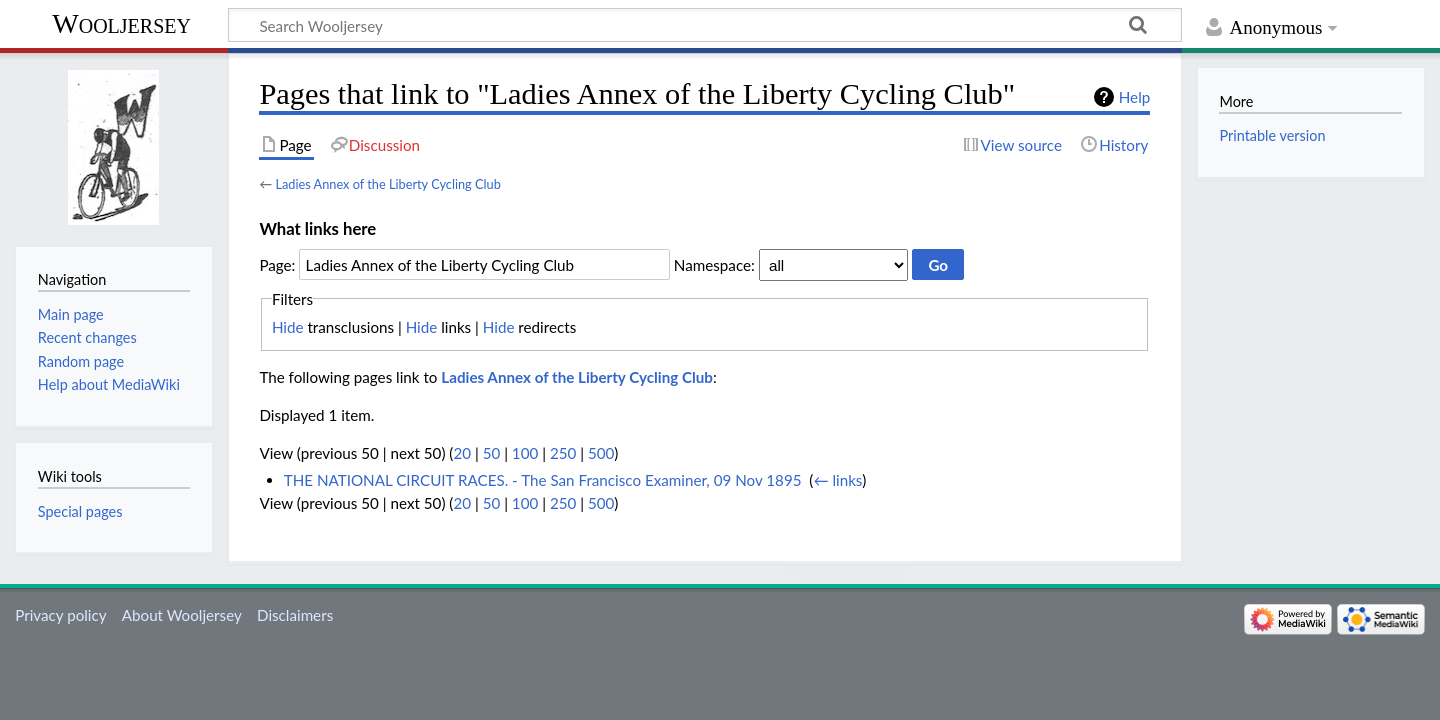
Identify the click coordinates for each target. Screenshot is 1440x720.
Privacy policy (60, 615)
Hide (288, 327)
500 (601, 453)
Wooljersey (121, 23)
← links (837, 480)
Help (1134, 97)
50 (492, 453)
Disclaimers (295, 615)
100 (525, 453)
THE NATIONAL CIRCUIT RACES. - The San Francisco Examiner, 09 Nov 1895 (543, 480)
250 (563, 453)
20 (462, 453)
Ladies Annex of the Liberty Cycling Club (387, 184)
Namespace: (714, 265)
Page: (277, 265)
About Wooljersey (182, 615)
